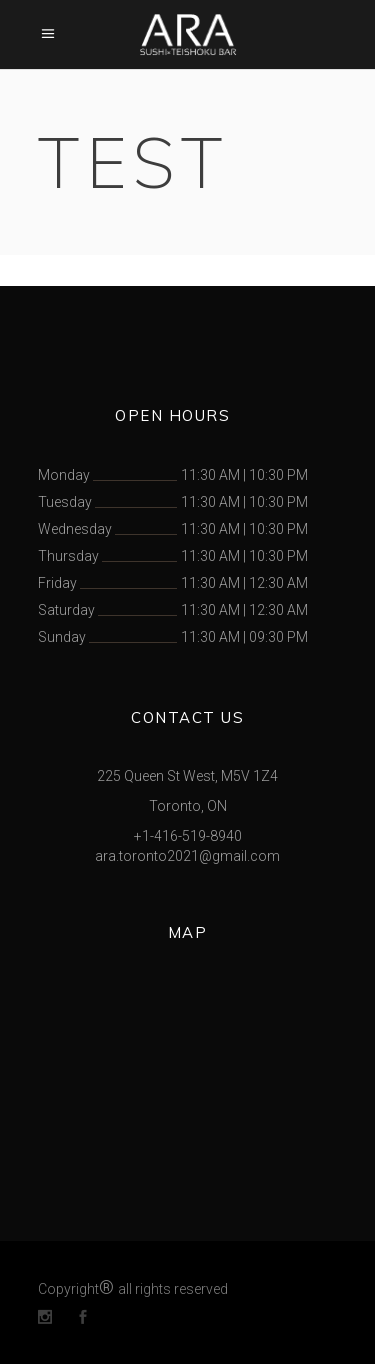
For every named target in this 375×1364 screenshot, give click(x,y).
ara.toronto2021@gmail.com (187, 856)
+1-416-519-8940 (188, 836)
